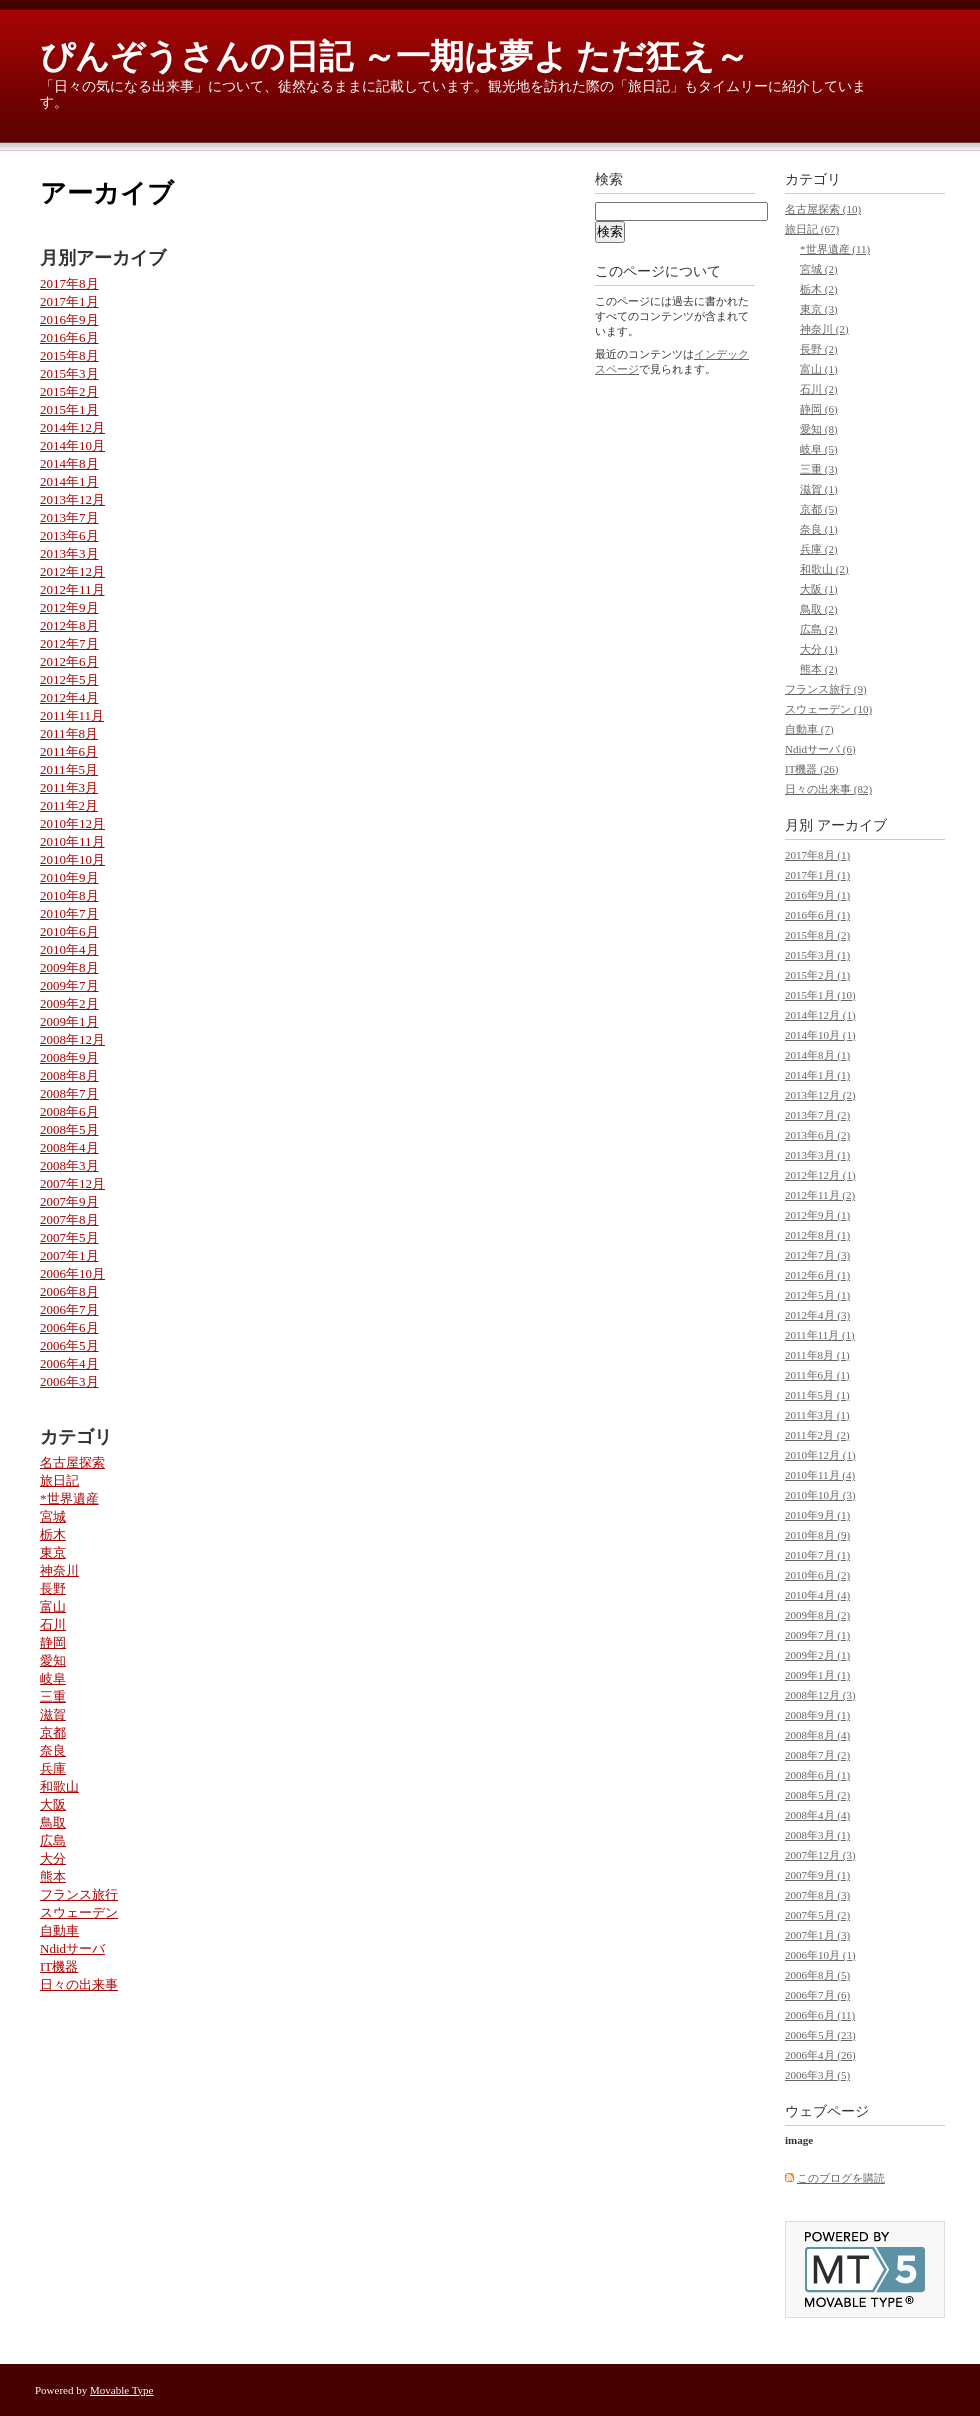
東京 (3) (819, 309)
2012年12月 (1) (820, 1175)
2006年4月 (69, 1363)
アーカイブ (852, 825)
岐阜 (53, 1678)
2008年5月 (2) (817, 1795)
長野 (53, 1588)
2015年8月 (69, 355)
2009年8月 (69, 967)
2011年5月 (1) (817, 1395)
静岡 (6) (819, 409)
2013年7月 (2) (817, 1115)
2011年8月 (69, 733)
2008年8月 (69, 1075)
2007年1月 (69, 1255)
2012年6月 (69, 661)
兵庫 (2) (819, 549)
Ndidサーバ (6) (820, 749)
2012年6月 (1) (817, 1275)
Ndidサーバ (72, 1948)
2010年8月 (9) (817, 1535)
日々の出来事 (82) (828, 789)
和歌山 (59, 1786)
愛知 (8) (819, 429)
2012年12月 (72, 571)
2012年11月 (72, 589)
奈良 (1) (819, 529)
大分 (53, 1858)
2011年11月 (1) (820, 1335)
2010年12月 (72, 823)
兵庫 (53, 1768)
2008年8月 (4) (817, 1735)
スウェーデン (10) (828, 709)
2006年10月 (72, 1273)
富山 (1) (819, 369)
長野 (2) (819, 349)
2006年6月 (69, 1327)
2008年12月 (72, 1039)
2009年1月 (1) (817, 1675)
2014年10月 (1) (820, 1035)
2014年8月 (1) (817, 1055)
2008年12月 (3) (820, 1695)
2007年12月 (72, 1183)
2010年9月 (69, 877)
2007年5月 (69, 1237)
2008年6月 (69, 1111)
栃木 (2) (819, 289)
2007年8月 (69, 1219)
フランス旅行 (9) (826, 689)
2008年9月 (69, 1057)
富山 (53, 1606)
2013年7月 (69, 517)
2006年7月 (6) (817, 1995)
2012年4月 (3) (817, 1315)
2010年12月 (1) (820, 1455)
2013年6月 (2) (817, 1135)
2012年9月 (69, 607)
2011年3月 (69, 787)
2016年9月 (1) (817, 895)
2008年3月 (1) (817, 1835)
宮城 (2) (819, 269)
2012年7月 (69, 643)
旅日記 (59, 1480)
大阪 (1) (819, 589)
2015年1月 (69, 409)
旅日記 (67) (812, 229)
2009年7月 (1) (817, 1635)
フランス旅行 (79, 1894)
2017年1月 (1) (817, 875)
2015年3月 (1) (817, 955)
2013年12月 (72, 499)
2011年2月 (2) (817, 1435)
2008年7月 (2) (817, 1755)
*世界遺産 (69, 1498)
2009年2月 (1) (817, 1655)
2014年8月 (69, 463)
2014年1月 (69, 481)
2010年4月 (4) (817, 1595)
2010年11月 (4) (820, 1475)
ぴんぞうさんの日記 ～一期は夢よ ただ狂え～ (394, 56)
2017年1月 (69, 301)
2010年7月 (69, 913)
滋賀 (53, 1714)
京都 (53, 1732)
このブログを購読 (841, 2178)
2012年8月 (69, 625)
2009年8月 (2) (817, 1615)
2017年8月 (69, 283)
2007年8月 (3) (817, 1895)
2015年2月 (69, 391)
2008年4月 (69, 1147)
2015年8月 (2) (817, 935)
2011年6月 (69, 751)
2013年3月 (69, 553)
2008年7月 (69, 1093)
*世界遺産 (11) (835, 249)
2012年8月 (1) (817, 1235)
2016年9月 (69, 319)
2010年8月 (69, 895)
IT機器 (59, 1966)
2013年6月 (69, 535)
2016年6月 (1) (817, 915)
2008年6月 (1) (817, 1775)
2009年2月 (69, 1003)
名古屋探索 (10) (823, 209)
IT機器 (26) (811, 769)
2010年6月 (69, 931)
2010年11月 (72, 841)
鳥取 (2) (819, 609)
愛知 (53, 1660)
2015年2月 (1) (817, 975)
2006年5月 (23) (820, 2035)
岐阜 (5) (819, 449)
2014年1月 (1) (817, 1075)
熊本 (53, 1876)
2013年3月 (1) (817, 1155)
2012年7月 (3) (817, 1255)
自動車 (59, 1930)
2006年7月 (69, 1309)
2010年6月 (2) (817, 1575)
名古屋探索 (72, 1462)
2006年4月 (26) (820, 2055)
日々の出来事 (79, 1984)
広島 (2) (819, 629)
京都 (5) (819, 509)
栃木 (53, 1534)
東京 (53, 1552)
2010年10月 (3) (820, 1495)
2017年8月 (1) (817, 855)
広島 (53, 1840)
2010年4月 (69, 949)
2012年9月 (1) (817, 1215)
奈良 (53, 1750)
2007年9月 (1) (817, 1875)
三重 (53, 1696)
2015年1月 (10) (820, 995)
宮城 (53, 1516)
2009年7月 (69, 985)
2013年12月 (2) (820, 1095)
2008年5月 (69, 1129)
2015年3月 (69, 373)
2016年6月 (69, 337)
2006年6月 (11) (820, 2015)
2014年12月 (72, 427)
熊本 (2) (819, 669)
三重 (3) (819, 469)
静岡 (53, 1642)
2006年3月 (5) (817, 2075)
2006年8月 (69, 1291)
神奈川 (59, 1570)
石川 (53, 1624)
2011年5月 (69, 769)
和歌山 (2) (824, 569)
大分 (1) (819, 649)
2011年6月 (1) (817, 1375)
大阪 (53, 1804)
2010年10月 (72, 859)
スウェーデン (79, 1912)
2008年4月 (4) (817, 1815)
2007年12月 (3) (820, 1855)
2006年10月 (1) (820, 1955)
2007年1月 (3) (817, 1935)
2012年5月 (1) (817, 1295)
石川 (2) (819, 389)
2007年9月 (69, 1201)
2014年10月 (72, 445)
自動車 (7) (809, 729)
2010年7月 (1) (817, 1555)
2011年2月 (69, 805)
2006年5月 (69, 1345)
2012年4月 (69, 697)
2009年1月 (69, 1021)
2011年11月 (72, 715)
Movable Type (122, 2390)
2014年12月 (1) (820, 1015)
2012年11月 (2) (820, 1195)
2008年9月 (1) (817, 1715)
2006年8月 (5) (817, 1975)
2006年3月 (69, 1381)
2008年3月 (69, 1165)
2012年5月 (69, 679)
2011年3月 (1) (817, 1415)
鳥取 (53, 1822)
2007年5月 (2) (817, 1915)
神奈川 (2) (824, 329)
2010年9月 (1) (817, 1515)
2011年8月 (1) (817, 1355)
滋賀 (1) (819, 489)
